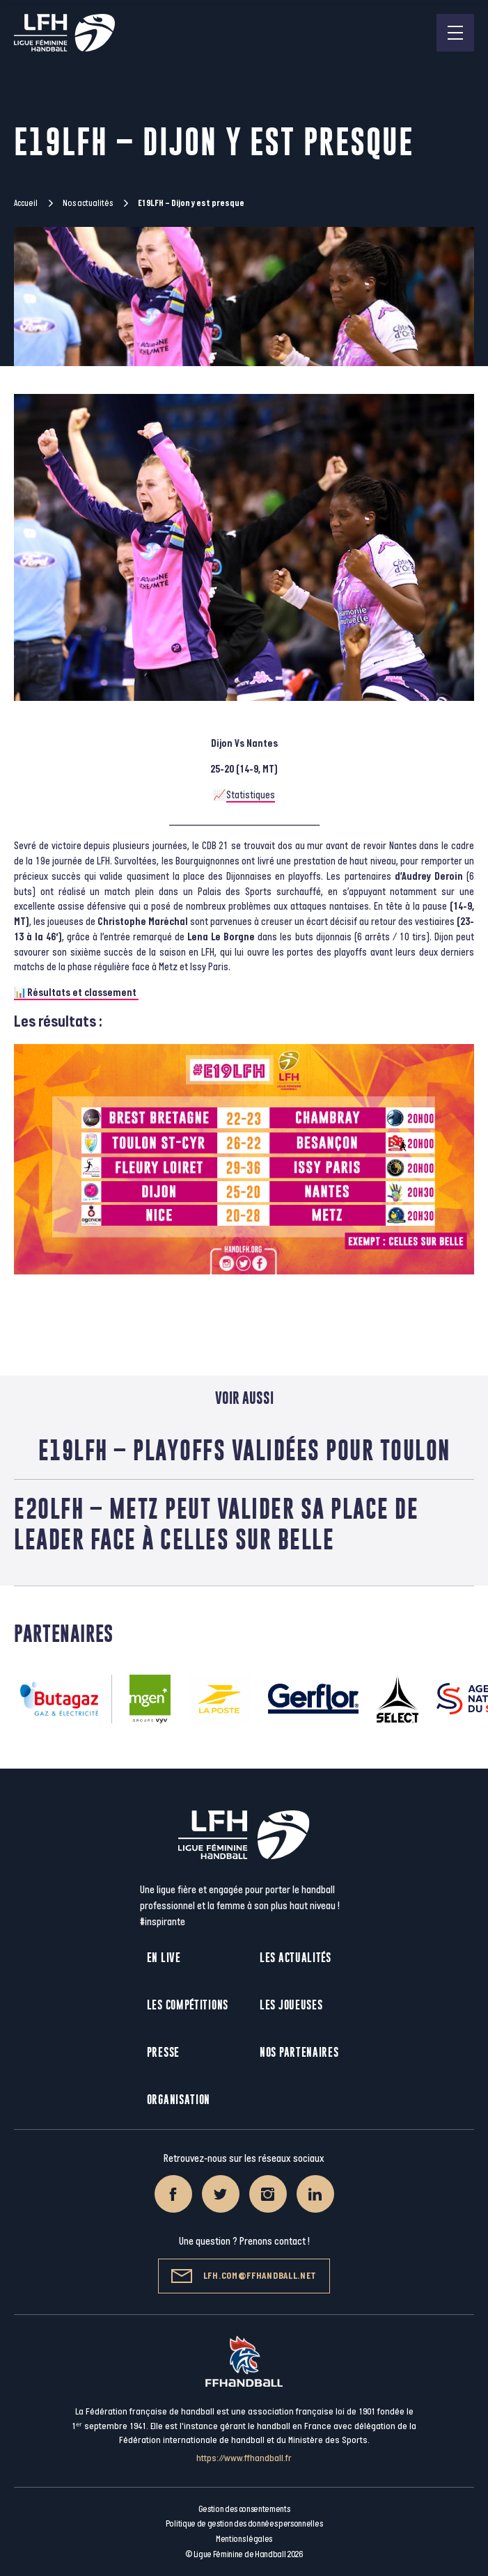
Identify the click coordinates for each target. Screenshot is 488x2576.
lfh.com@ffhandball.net (244, 2276)
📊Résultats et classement (76, 992)
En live (164, 1957)
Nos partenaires (299, 2052)
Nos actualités (88, 203)
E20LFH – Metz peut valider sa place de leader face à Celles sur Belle (216, 1523)
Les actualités (295, 1957)
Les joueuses (291, 2005)
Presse (163, 2052)
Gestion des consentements (244, 2509)
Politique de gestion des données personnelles (244, 2523)
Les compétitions (187, 2005)
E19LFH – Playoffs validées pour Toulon (244, 1450)
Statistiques (250, 795)
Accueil (26, 203)
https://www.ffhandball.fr (244, 2458)
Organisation (178, 2099)
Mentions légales (244, 2539)
